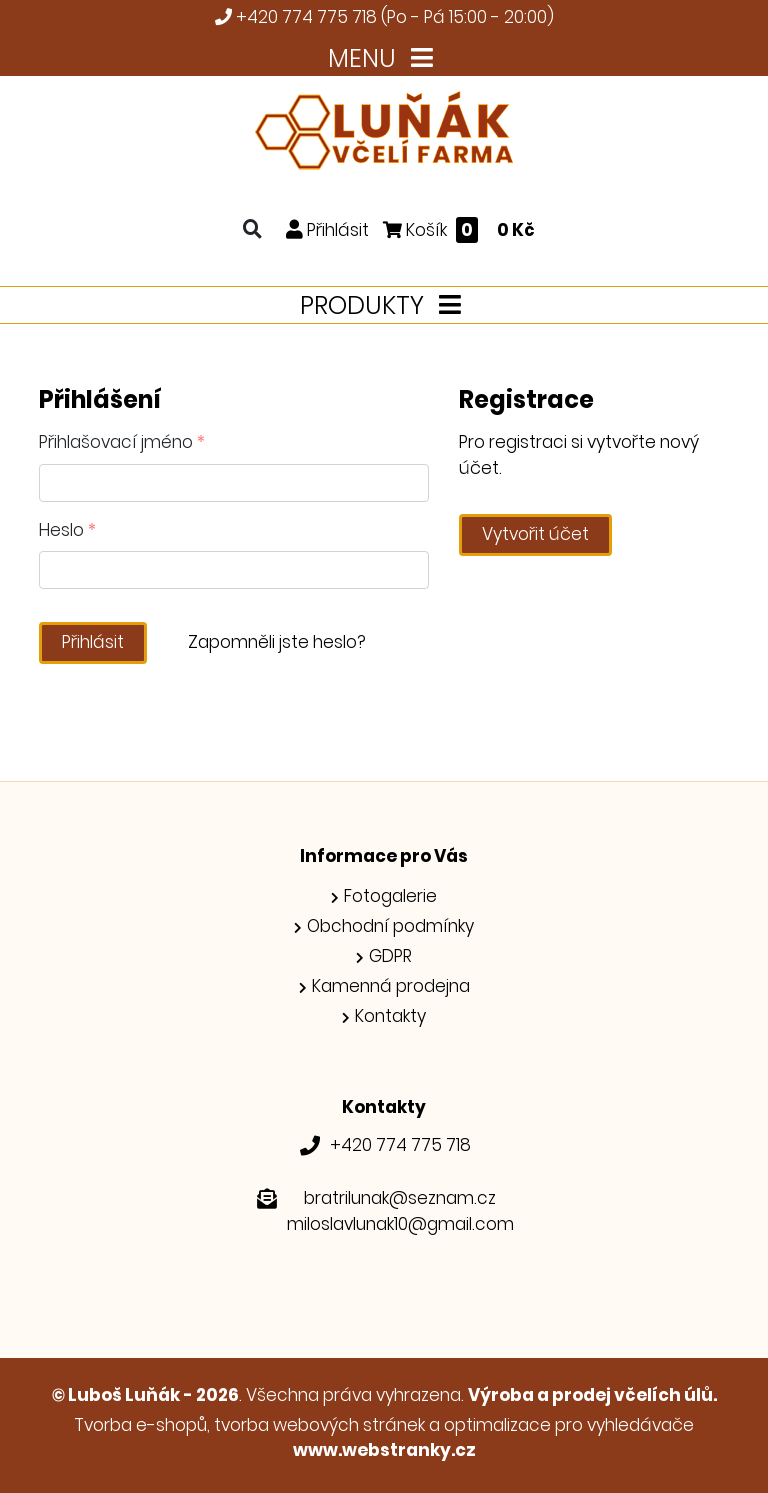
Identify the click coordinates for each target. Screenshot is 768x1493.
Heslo (67, 530)
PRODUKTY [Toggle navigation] (384, 305)
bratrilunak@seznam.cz (400, 1198)
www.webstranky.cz (384, 1450)
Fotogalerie (390, 896)
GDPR (390, 956)
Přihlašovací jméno (122, 442)
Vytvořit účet (535, 534)
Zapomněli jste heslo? (277, 642)
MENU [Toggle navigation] (384, 58)
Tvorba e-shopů (140, 1425)
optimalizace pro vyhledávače (569, 1425)
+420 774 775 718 (306, 17)
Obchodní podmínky (390, 926)
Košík (459, 229)
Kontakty (390, 1016)
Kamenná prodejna (391, 986)
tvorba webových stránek (319, 1425)
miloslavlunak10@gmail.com (400, 1224)
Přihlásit (93, 642)
